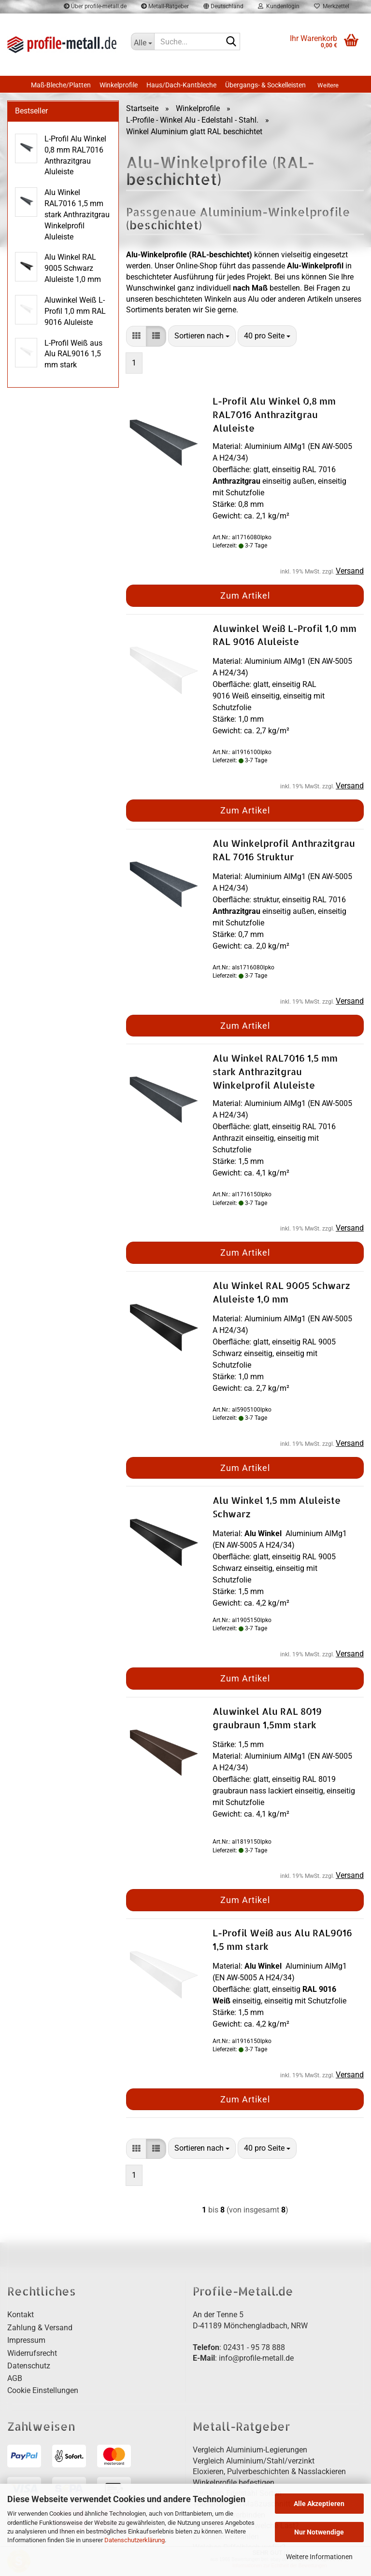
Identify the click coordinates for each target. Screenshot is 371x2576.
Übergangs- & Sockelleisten (265, 85)
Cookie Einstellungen (42, 2390)
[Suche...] (142, 41)
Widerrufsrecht (32, 2353)
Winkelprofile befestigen (233, 2482)
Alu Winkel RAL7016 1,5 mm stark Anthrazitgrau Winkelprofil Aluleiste (275, 1071)
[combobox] (202, 336)
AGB (14, 2378)
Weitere (328, 85)
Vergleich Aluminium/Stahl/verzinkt (253, 2460)
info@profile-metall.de (256, 2358)
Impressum (26, 2340)
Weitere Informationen (319, 2557)
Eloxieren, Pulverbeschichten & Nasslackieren (269, 2471)
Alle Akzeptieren (319, 2503)
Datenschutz (28, 2365)
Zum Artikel (245, 595)
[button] (136, 336)
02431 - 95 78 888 (254, 2347)
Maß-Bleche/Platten (61, 85)
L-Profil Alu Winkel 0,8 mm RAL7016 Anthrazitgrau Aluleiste (274, 414)
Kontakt (20, 2314)
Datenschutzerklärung (134, 2540)
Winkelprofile (119, 85)
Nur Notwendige (319, 2532)
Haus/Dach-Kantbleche (181, 85)
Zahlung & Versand (39, 2327)
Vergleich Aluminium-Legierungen (250, 2449)
